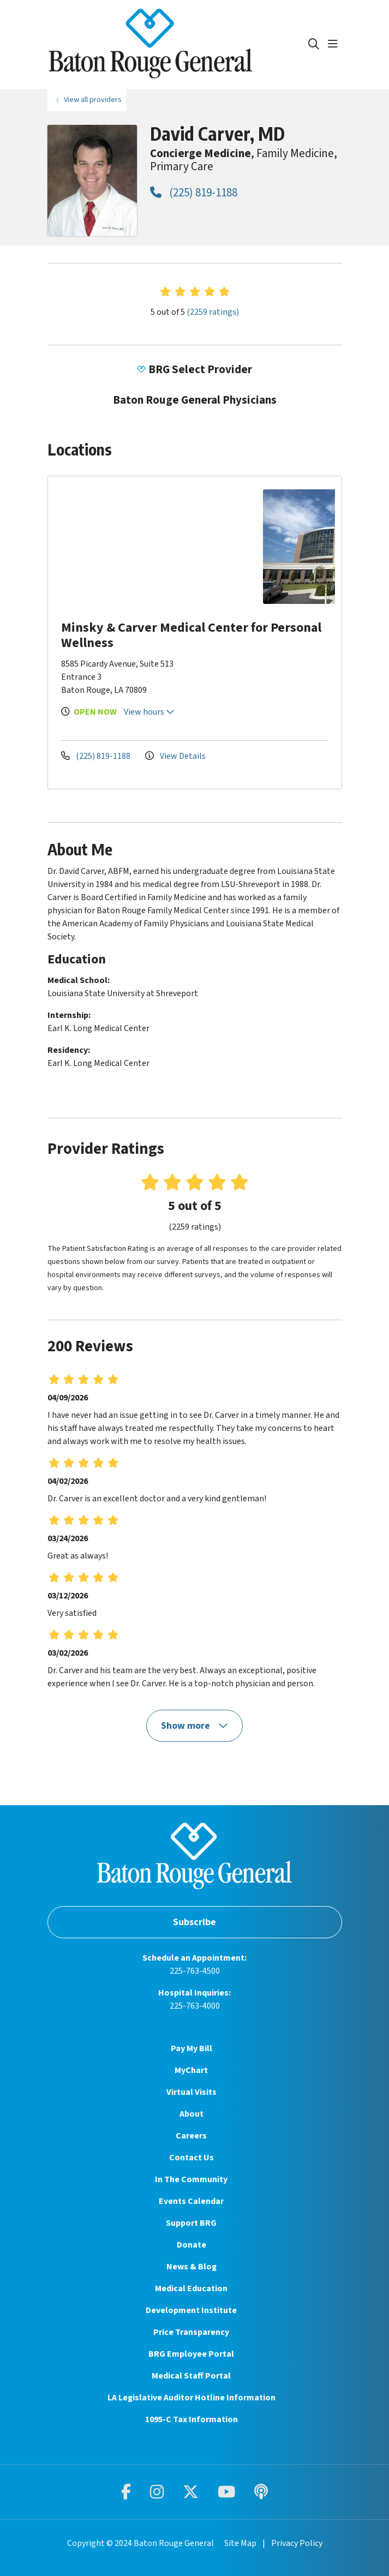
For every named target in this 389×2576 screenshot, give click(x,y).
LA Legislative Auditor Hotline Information (191, 2398)
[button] (335, 44)
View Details (175, 756)
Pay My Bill (191, 2048)
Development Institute (191, 2310)
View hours (149, 712)
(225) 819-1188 (193, 192)
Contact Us (191, 2158)
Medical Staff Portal (191, 2376)
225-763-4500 (195, 1971)
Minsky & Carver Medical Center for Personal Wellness (191, 635)
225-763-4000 (195, 2006)
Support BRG (191, 2223)
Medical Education (191, 2289)
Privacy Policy (296, 2543)
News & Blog (191, 2267)
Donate (191, 2245)
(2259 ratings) (213, 312)
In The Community (191, 2179)
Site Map (240, 2543)
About (191, 2114)
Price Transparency (191, 2332)
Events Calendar (191, 2201)
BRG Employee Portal (191, 2354)
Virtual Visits (191, 2092)
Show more (195, 1726)
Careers (191, 2136)
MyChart (191, 2070)
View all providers (93, 99)
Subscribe (194, 1922)
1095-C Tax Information (191, 2419)
